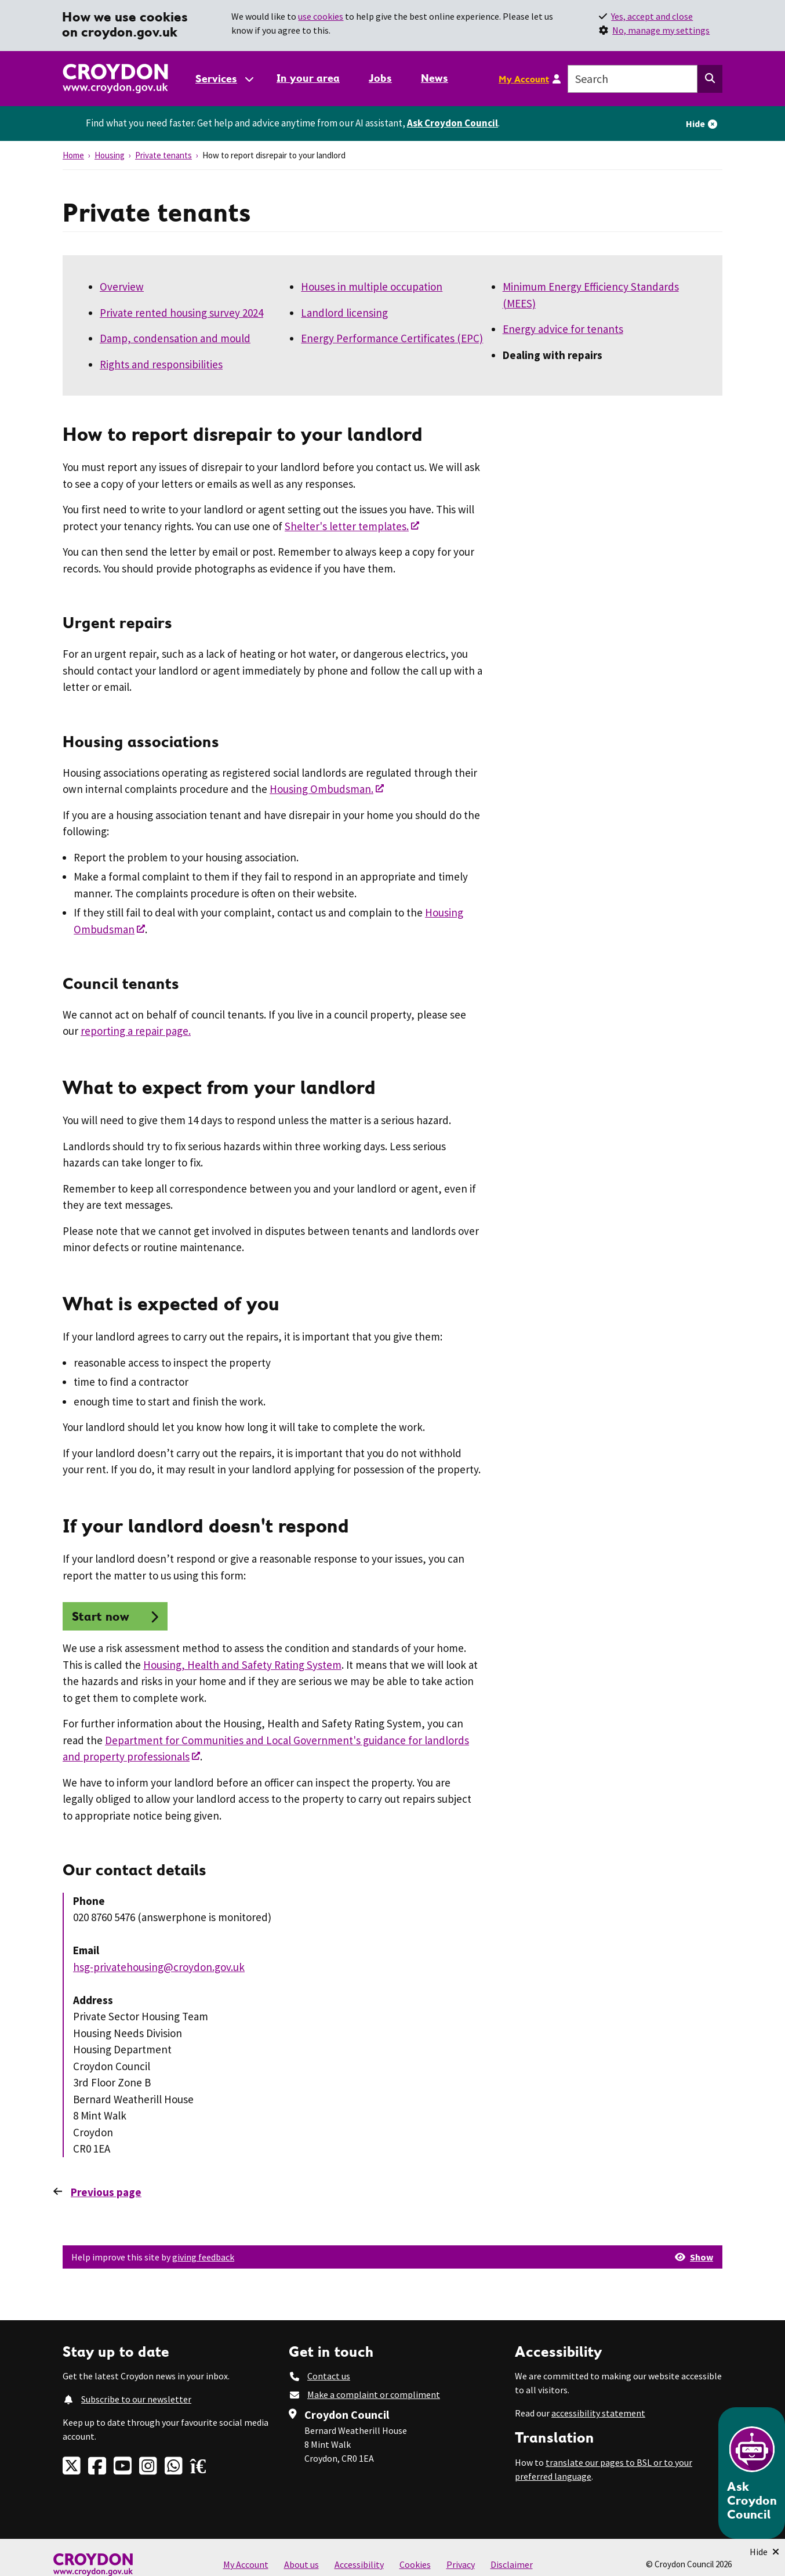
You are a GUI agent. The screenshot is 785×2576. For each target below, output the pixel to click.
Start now (100, 1616)
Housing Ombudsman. (321, 789)
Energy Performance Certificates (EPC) (392, 338)
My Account (524, 79)
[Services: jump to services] (224, 78)
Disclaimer (511, 2564)
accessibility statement (598, 2413)
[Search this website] (709, 79)
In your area (308, 78)
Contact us (328, 2376)
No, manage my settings (661, 30)
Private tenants (163, 155)
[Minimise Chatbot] (764, 2552)
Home (73, 155)
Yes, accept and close (652, 16)
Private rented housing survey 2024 (181, 313)
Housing (110, 155)
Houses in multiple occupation (371, 287)
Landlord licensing (344, 313)
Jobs (380, 78)
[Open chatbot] (751, 2473)
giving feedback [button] (203, 2257)
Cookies (415, 2564)
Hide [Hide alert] (695, 123)
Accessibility (359, 2564)
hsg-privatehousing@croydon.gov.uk (159, 1967)
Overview (122, 287)
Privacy (460, 2564)
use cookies (320, 16)
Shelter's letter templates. (347, 526)
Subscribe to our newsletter (136, 2399)
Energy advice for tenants (563, 329)
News (434, 78)
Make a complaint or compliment (373, 2394)
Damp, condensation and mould (175, 338)
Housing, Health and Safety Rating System (242, 1665)
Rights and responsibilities (161, 364)
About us (301, 2564)
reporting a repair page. (136, 1031)
